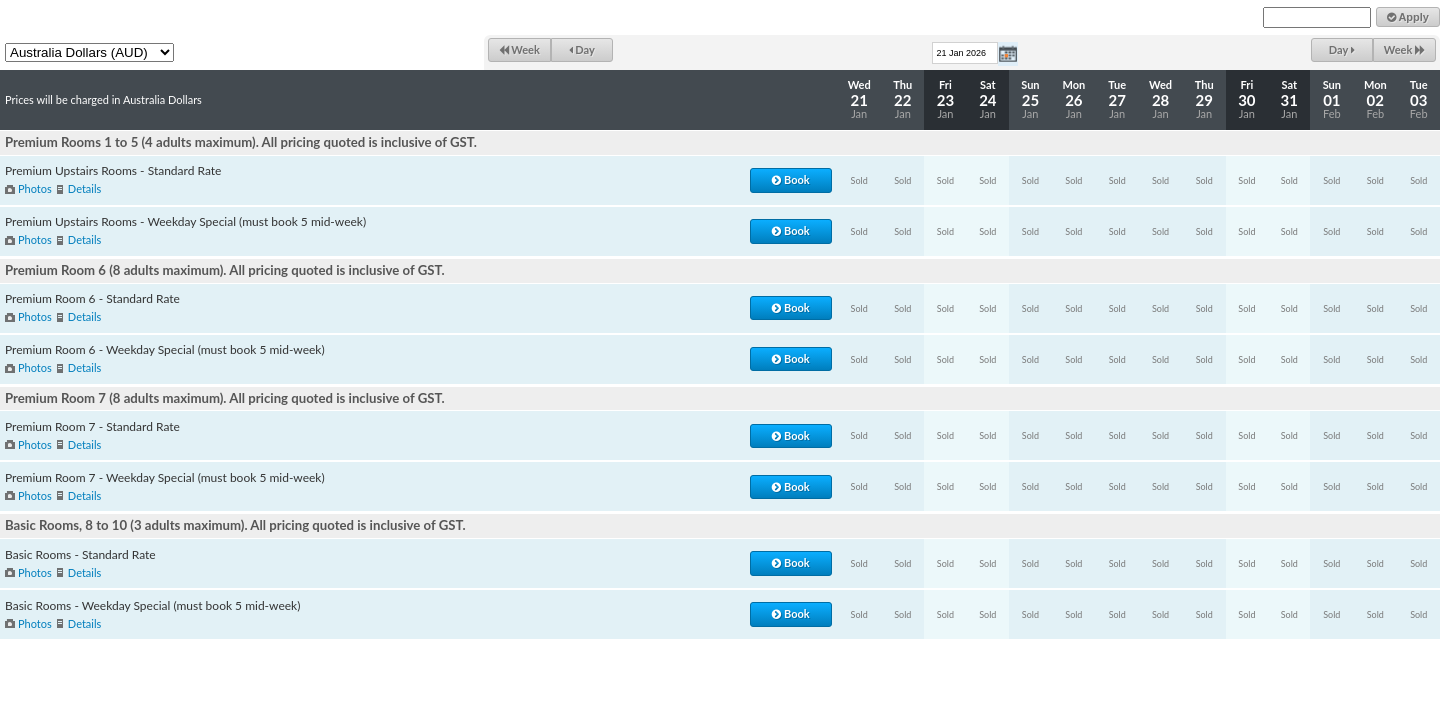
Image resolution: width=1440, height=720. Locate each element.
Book (790, 179)
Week (519, 49)
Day (582, 49)
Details (84, 188)
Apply (1408, 17)
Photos (35, 188)
